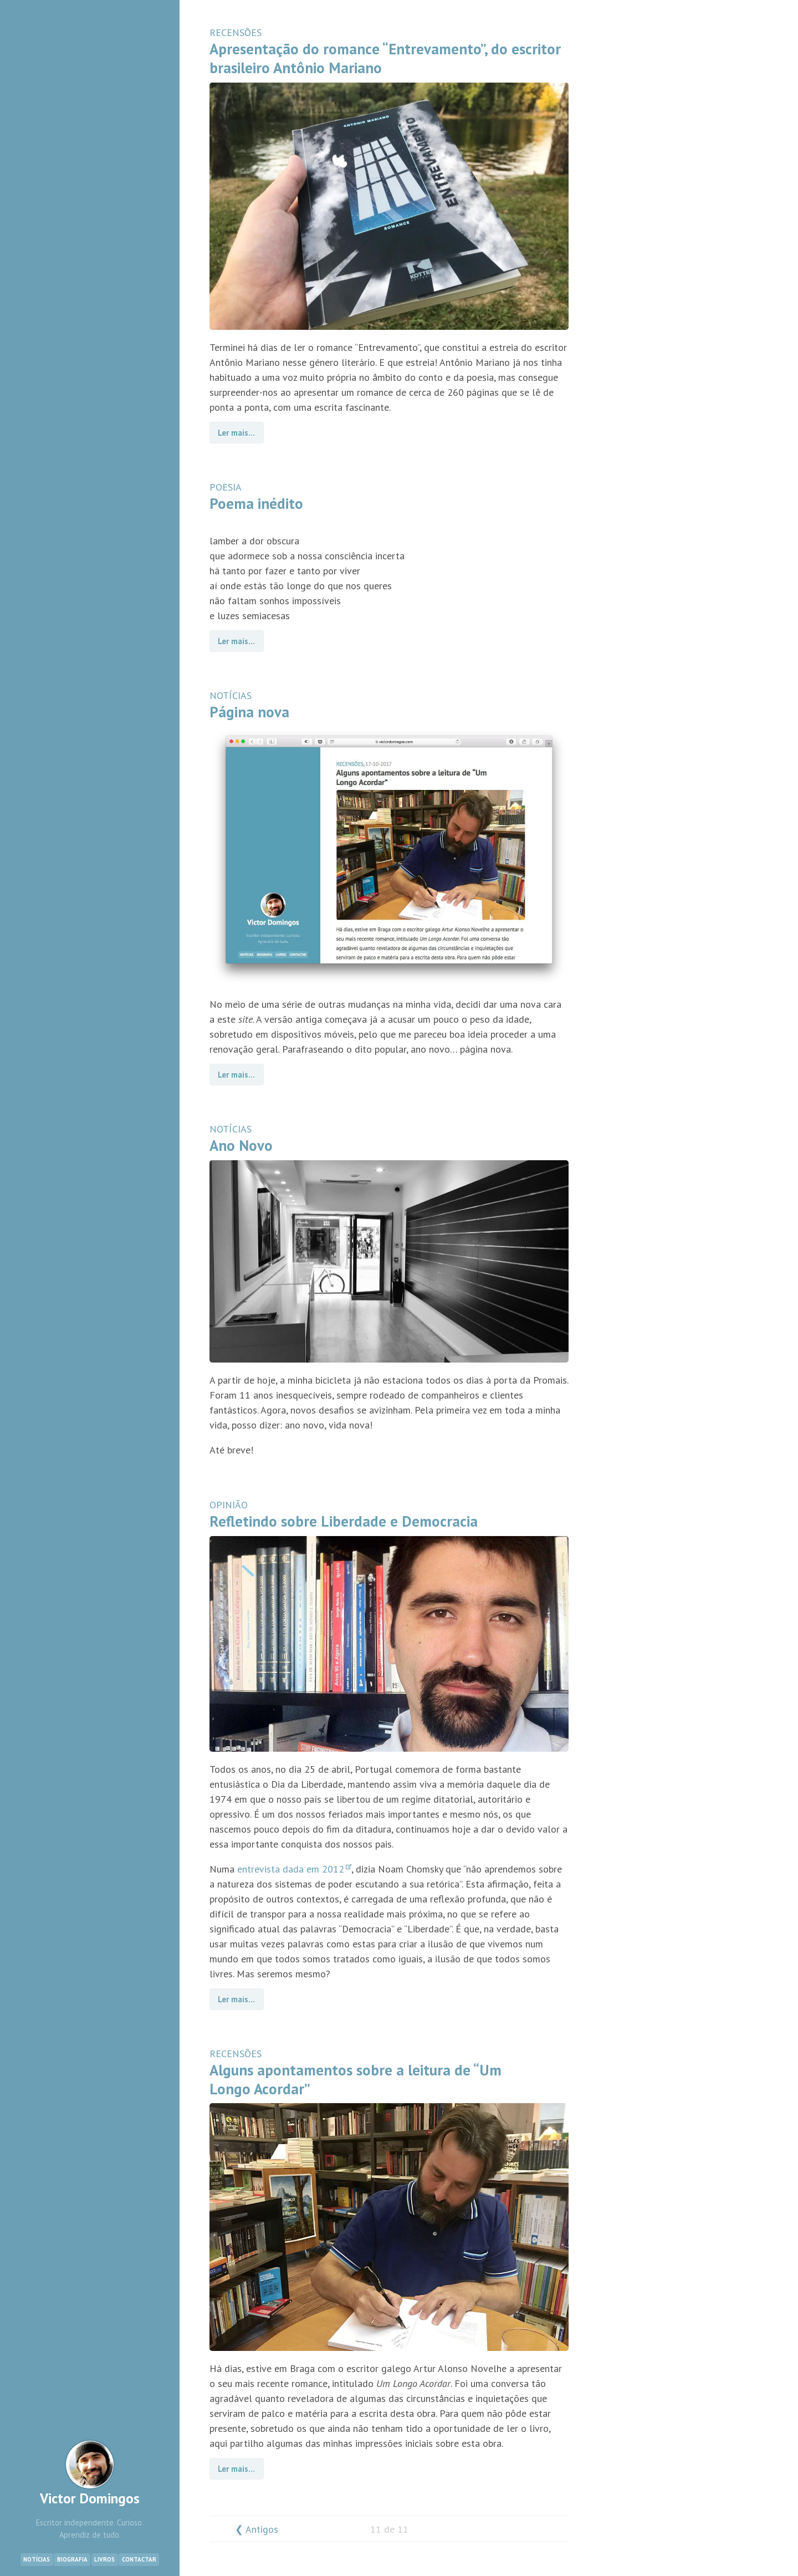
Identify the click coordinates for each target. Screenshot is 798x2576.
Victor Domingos (90, 2473)
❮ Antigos (256, 2529)
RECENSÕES (235, 32)
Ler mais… (236, 432)
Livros (104, 2559)
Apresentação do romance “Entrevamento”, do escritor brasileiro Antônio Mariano (385, 58)
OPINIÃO (228, 1504)
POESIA (225, 487)
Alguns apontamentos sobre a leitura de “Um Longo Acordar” (355, 2079)
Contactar (139, 2559)
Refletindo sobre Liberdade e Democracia (343, 1521)
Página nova (249, 711)
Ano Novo (241, 1145)
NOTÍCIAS (230, 695)
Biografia (72, 2559)
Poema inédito (256, 503)
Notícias (36, 2559)
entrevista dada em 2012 (294, 1869)
